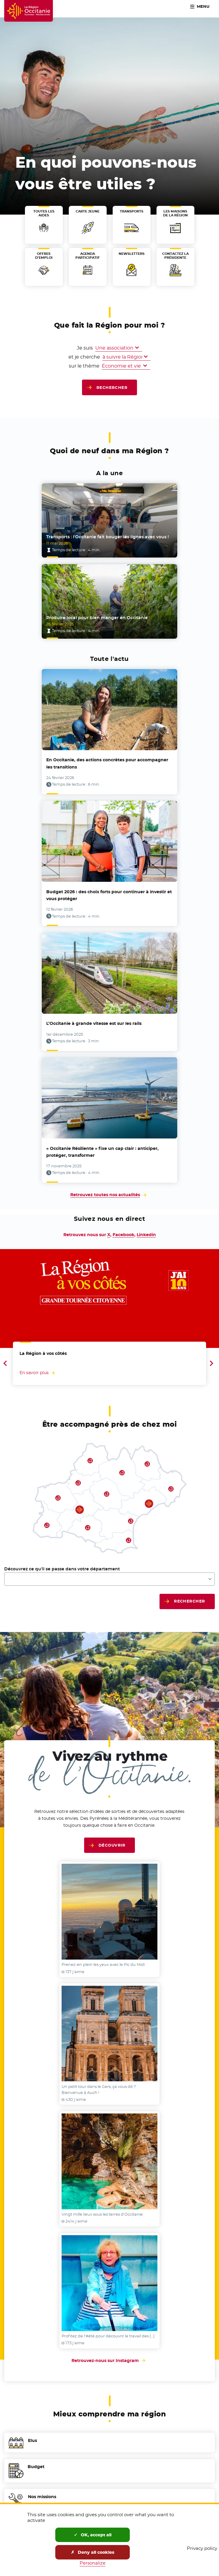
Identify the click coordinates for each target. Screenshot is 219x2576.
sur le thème (65, 366)
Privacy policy (202, 2548)
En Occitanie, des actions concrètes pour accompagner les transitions (107, 763)
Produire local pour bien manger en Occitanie (97, 617)
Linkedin (146, 1234)
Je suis (85, 348)
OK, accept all (92, 2535)
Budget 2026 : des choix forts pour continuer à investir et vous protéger (109, 895)
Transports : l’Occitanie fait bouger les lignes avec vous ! (107, 536)
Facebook (123, 1234)
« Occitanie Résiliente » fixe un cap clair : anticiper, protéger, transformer (102, 1152)
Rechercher (112, 387)
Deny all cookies (92, 2552)
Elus (32, 2445)
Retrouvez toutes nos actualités (105, 1194)
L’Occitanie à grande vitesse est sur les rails (93, 1023)
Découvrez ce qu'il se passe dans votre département (62, 1569)
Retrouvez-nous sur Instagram (109, 2360)
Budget (36, 2471)
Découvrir (112, 1845)
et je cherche (55, 357)
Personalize (92, 2563)
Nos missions (42, 2501)
